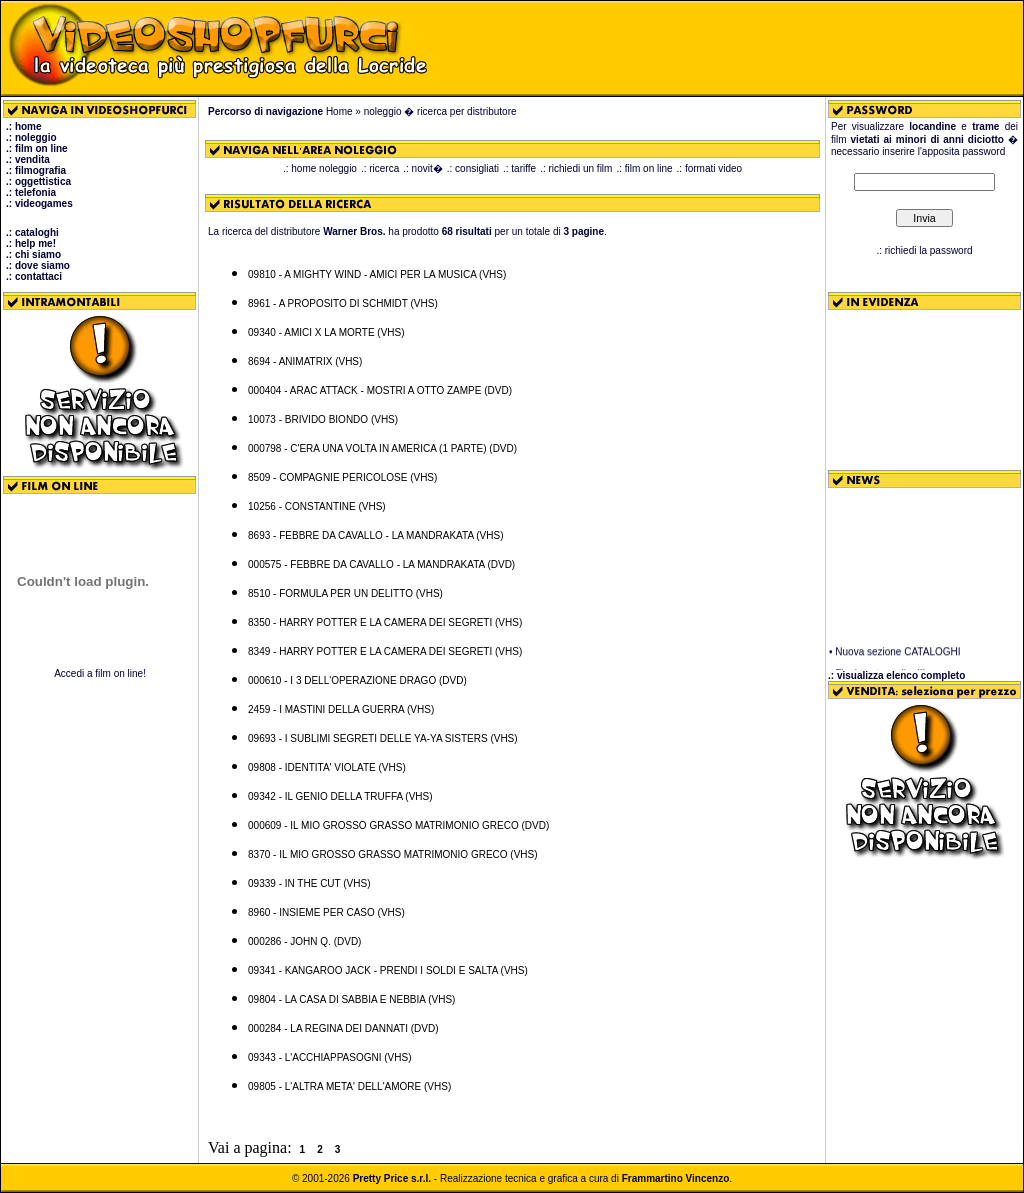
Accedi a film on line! (100, 673)
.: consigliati (473, 168)
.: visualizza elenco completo (896, 675)
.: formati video (710, 168)
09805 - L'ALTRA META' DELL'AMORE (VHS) (349, 1086)
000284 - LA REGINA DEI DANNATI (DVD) (343, 1028)
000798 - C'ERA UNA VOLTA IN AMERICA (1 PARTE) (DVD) (382, 448)
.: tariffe (519, 168)
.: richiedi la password (924, 250)
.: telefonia (31, 192)
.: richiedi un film (576, 168)
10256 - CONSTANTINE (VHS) (317, 506)
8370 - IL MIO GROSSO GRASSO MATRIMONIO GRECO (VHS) (393, 854)
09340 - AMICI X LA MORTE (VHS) (326, 332)
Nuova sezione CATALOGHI (897, 656)
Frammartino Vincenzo (676, 1178)
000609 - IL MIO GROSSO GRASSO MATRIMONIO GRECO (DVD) (398, 825)
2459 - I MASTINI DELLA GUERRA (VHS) (341, 709)
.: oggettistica (38, 181)
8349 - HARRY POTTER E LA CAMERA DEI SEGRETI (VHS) (385, 651)
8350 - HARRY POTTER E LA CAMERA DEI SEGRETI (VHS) (385, 622)
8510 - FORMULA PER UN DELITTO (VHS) (345, 593)
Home (339, 111)
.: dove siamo (38, 265)
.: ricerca (380, 168)
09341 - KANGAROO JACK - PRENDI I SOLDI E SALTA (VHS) (388, 970)
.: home (24, 126)
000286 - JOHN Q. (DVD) (304, 941)
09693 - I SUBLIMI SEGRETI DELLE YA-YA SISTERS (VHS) (383, 738)
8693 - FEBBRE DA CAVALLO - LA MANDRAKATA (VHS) (375, 535)
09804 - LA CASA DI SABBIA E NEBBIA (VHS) (351, 999)
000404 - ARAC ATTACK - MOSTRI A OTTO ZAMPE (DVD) (380, 390)
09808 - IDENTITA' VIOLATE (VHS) (327, 767)
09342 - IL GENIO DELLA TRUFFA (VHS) (340, 796)
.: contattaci (34, 276)
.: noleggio (31, 137)
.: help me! (31, 243)
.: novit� (422, 168)
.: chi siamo (33, 254)
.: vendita (28, 159)
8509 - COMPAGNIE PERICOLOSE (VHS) (342, 477)
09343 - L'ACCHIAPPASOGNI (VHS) (329, 1057)
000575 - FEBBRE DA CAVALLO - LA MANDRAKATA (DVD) (381, 564)
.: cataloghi (32, 232)
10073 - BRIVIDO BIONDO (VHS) (323, 419)
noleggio (383, 111)
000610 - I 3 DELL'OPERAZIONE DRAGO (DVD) (357, 680)
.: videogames (39, 203)
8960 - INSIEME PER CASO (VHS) (326, 912)
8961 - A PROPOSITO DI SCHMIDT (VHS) (343, 303)
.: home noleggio (320, 168)
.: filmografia (36, 170)
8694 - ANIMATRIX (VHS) (305, 361)
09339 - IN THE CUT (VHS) (309, 883)
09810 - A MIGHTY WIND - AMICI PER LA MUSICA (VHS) (377, 274)
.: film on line (37, 148)
